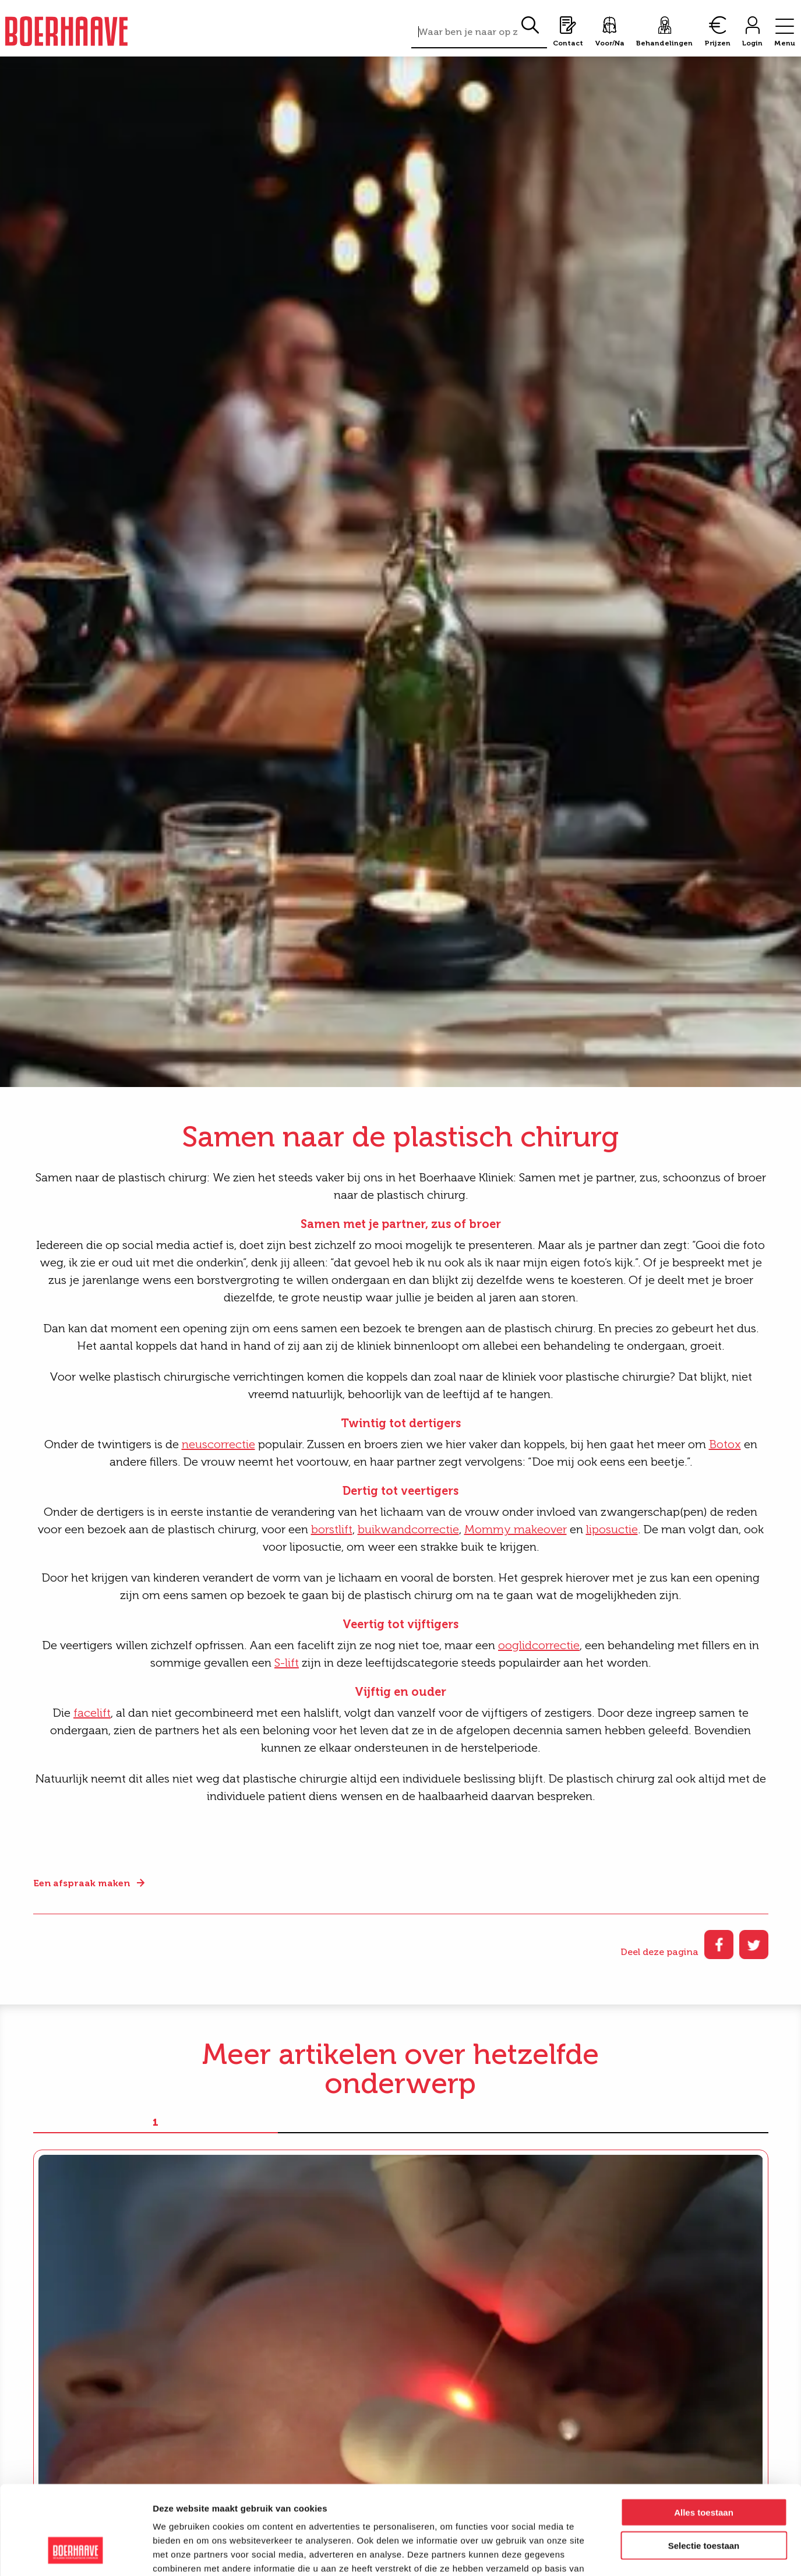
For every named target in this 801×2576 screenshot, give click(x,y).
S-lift (286, 1663)
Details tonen (629, 2553)
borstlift (331, 1529)
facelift (92, 1713)
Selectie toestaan (704, 2469)
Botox (725, 1444)
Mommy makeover (515, 1529)
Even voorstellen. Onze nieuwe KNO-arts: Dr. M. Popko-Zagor (384, 2320)
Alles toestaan (703, 2436)
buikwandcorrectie (408, 1529)
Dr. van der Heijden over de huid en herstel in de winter (646, 2320)
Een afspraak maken (81, 1883)
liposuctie (612, 1529)
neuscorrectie (218, 1444)
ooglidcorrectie (539, 1645)
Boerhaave (66, 31)
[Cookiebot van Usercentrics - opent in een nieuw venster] (75, 2553)
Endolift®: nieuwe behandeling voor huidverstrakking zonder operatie (138, 2327)
